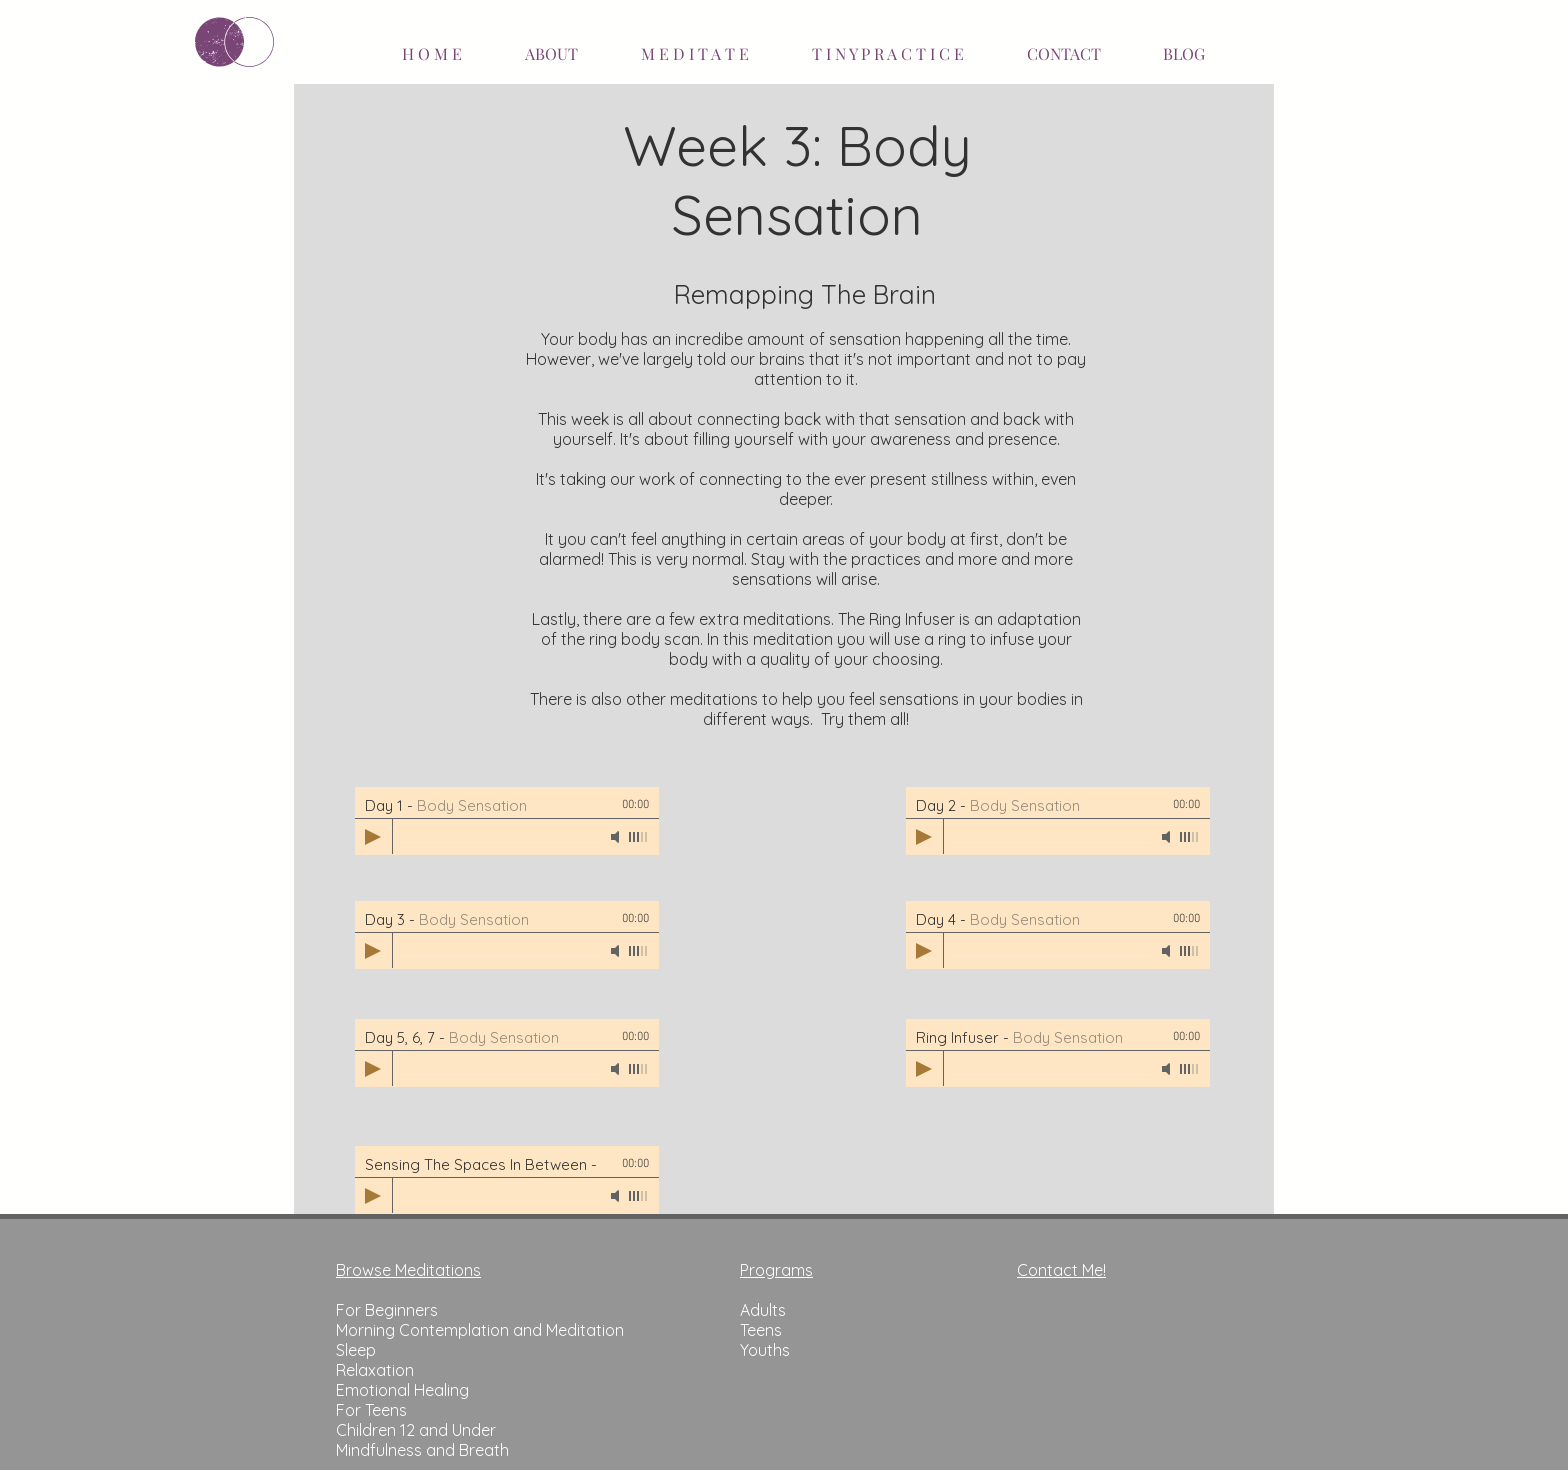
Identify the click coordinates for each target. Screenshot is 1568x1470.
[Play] (373, 837)
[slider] (639, 837)
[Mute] (617, 837)
